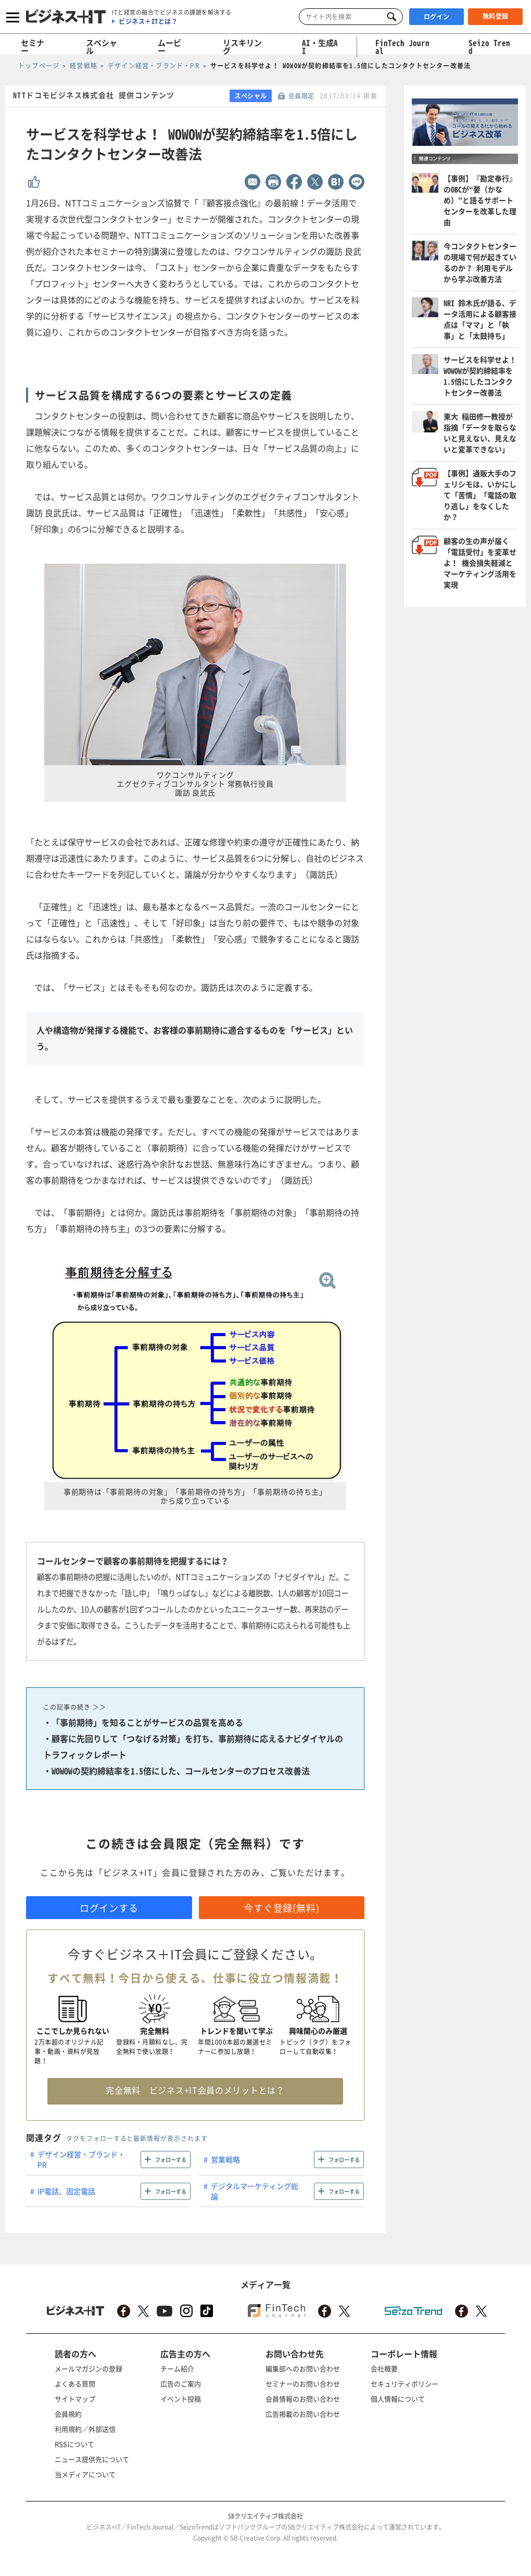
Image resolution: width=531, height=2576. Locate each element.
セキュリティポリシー (404, 2383)
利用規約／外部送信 (85, 2429)
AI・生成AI (320, 46)
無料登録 (496, 16)
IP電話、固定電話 (66, 2191)
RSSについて (74, 2444)
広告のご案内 (180, 2383)
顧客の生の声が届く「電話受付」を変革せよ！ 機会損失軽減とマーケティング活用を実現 (480, 563)
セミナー (32, 46)
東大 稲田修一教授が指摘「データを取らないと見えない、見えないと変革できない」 (480, 432)
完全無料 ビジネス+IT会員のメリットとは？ (195, 2090)
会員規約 (68, 2414)
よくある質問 (75, 2383)
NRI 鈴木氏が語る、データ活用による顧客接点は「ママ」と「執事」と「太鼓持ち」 (480, 319)
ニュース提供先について (92, 2459)
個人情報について (398, 2399)
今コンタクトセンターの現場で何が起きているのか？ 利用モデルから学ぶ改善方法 (480, 262)
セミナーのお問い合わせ (303, 2383)
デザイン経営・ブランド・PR (81, 2159)
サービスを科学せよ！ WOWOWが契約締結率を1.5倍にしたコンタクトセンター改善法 (480, 375)
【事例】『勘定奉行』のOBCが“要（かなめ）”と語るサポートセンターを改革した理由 (480, 200)
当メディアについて (85, 2474)
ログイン (437, 16)
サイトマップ (75, 2399)
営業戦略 (225, 2159)
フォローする (170, 2159)
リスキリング (242, 46)
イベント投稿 (180, 2399)
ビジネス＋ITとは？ (148, 21)
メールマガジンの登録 (88, 2368)
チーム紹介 (177, 2368)
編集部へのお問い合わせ (303, 2368)
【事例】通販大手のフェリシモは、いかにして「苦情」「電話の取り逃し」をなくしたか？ (480, 495)
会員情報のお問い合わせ (303, 2399)
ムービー (169, 46)
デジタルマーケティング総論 (254, 2191)
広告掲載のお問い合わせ (303, 2414)
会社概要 (384, 2368)
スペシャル (101, 46)
